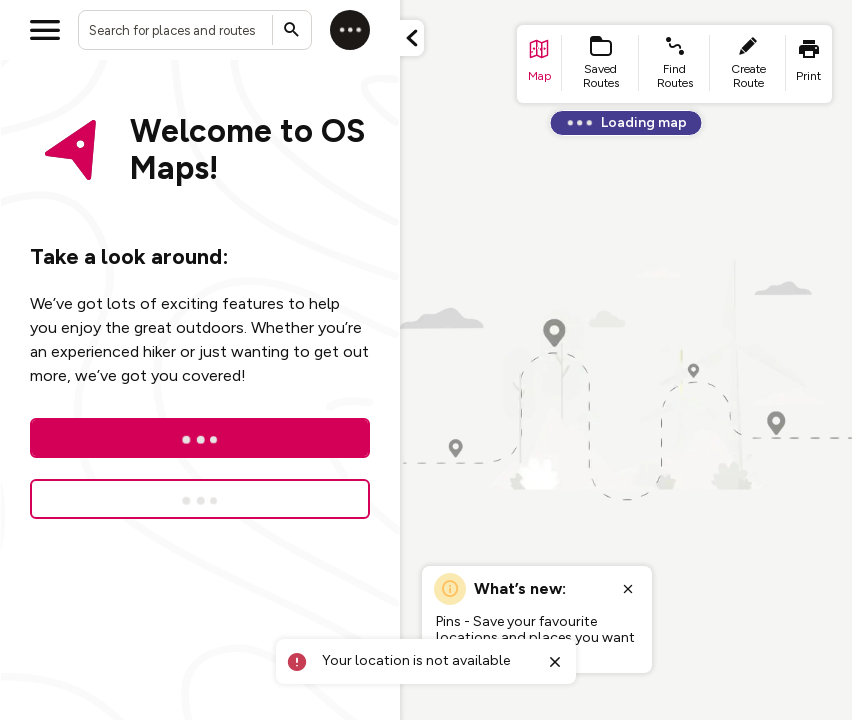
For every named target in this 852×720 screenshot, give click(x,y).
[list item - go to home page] (539, 64)
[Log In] (200, 438)
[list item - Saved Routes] (601, 64)
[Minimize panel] (412, 38)
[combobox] (195, 30)
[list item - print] (809, 64)
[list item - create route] (748, 64)
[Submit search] (292, 30)
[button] (412, 38)
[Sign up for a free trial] (200, 499)
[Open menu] (45, 30)
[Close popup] (628, 589)
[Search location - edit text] (195, 30)
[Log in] (350, 30)
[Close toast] (555, 662)
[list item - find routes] (674, 64)
